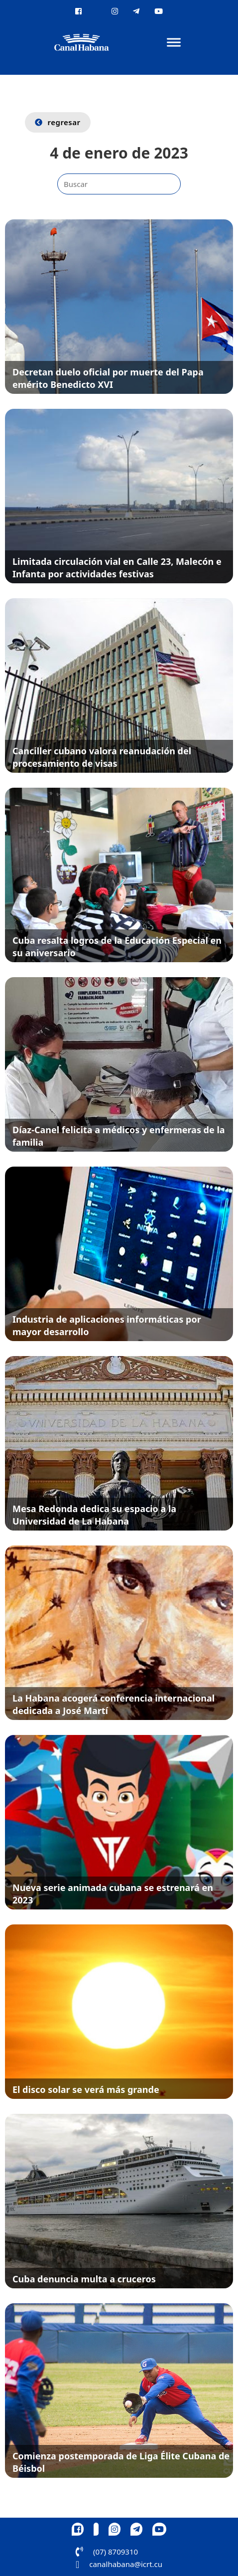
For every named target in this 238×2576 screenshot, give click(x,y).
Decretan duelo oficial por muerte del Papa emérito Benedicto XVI (108, 378)
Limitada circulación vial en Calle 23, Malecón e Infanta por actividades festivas (117, 567)
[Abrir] (174, 42)
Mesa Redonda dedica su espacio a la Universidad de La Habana (94, 1515)
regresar (58, 122)
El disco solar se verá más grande (85, 2089)
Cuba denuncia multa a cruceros (84, 2279)
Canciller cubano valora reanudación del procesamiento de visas (101, 757)
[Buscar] (119, 183)
